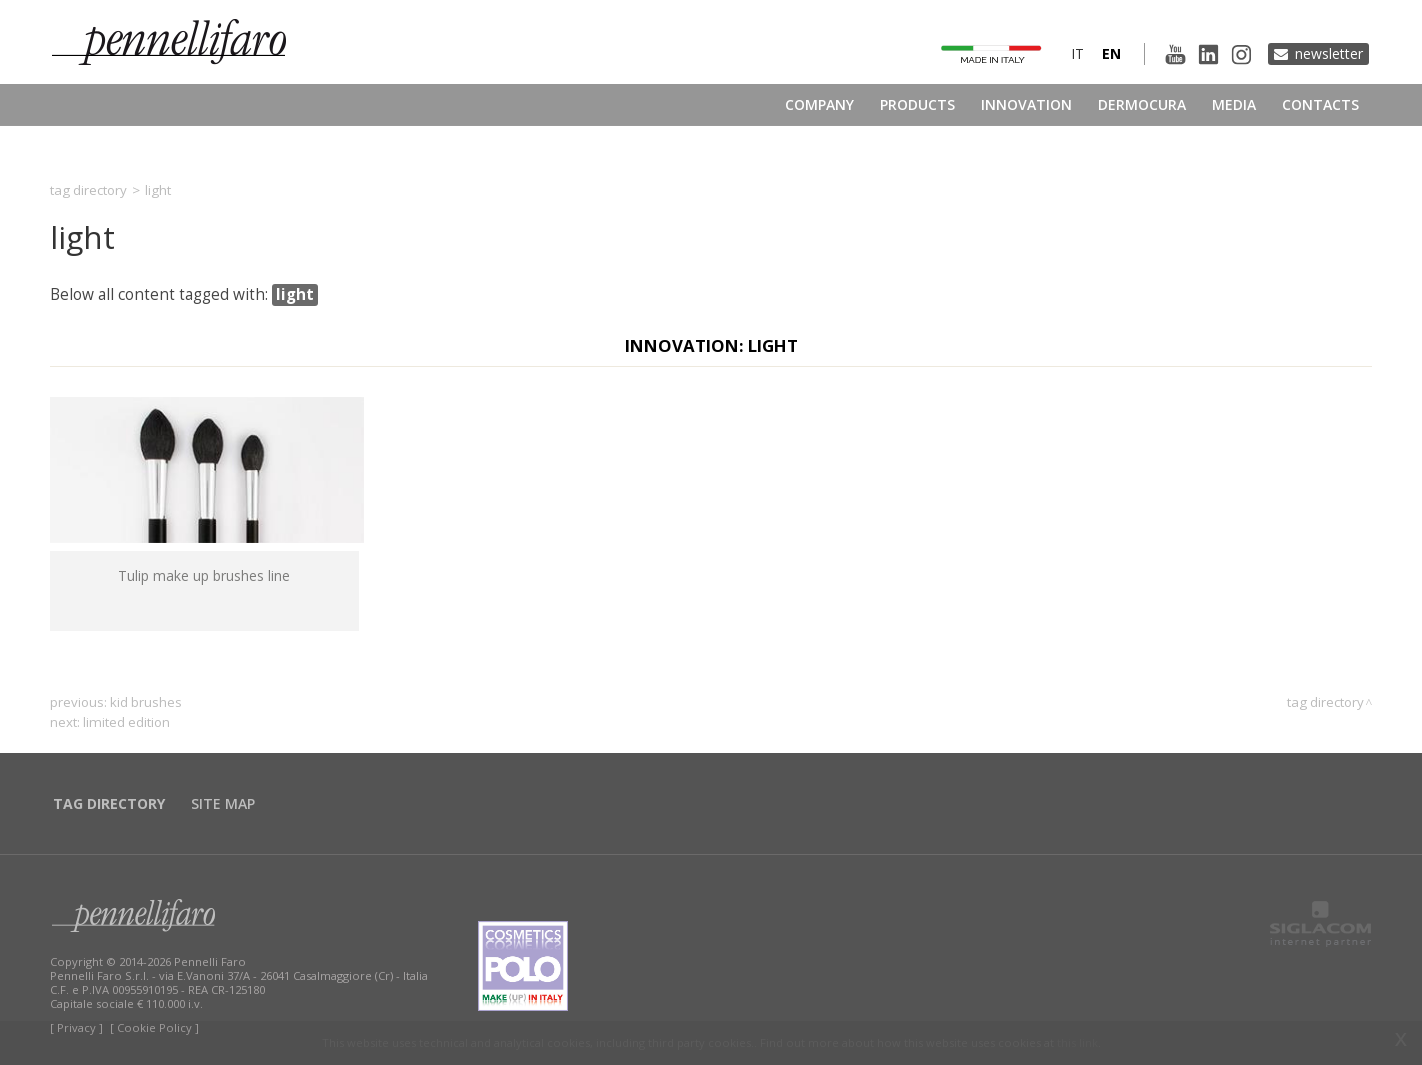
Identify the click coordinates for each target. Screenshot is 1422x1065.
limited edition (126, 722)
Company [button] (819, 104)
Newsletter (1329, 53)
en (1111, 53)
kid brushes (146, 702)
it (1077, 53)
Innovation (1026, 104)
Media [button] (1234, 104)
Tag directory (88, 190)
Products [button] (917, 104)
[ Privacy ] (76, 1027)
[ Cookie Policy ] (154, 1027)
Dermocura (1142, 104)
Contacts (1320, 104)
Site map (223, 803)
